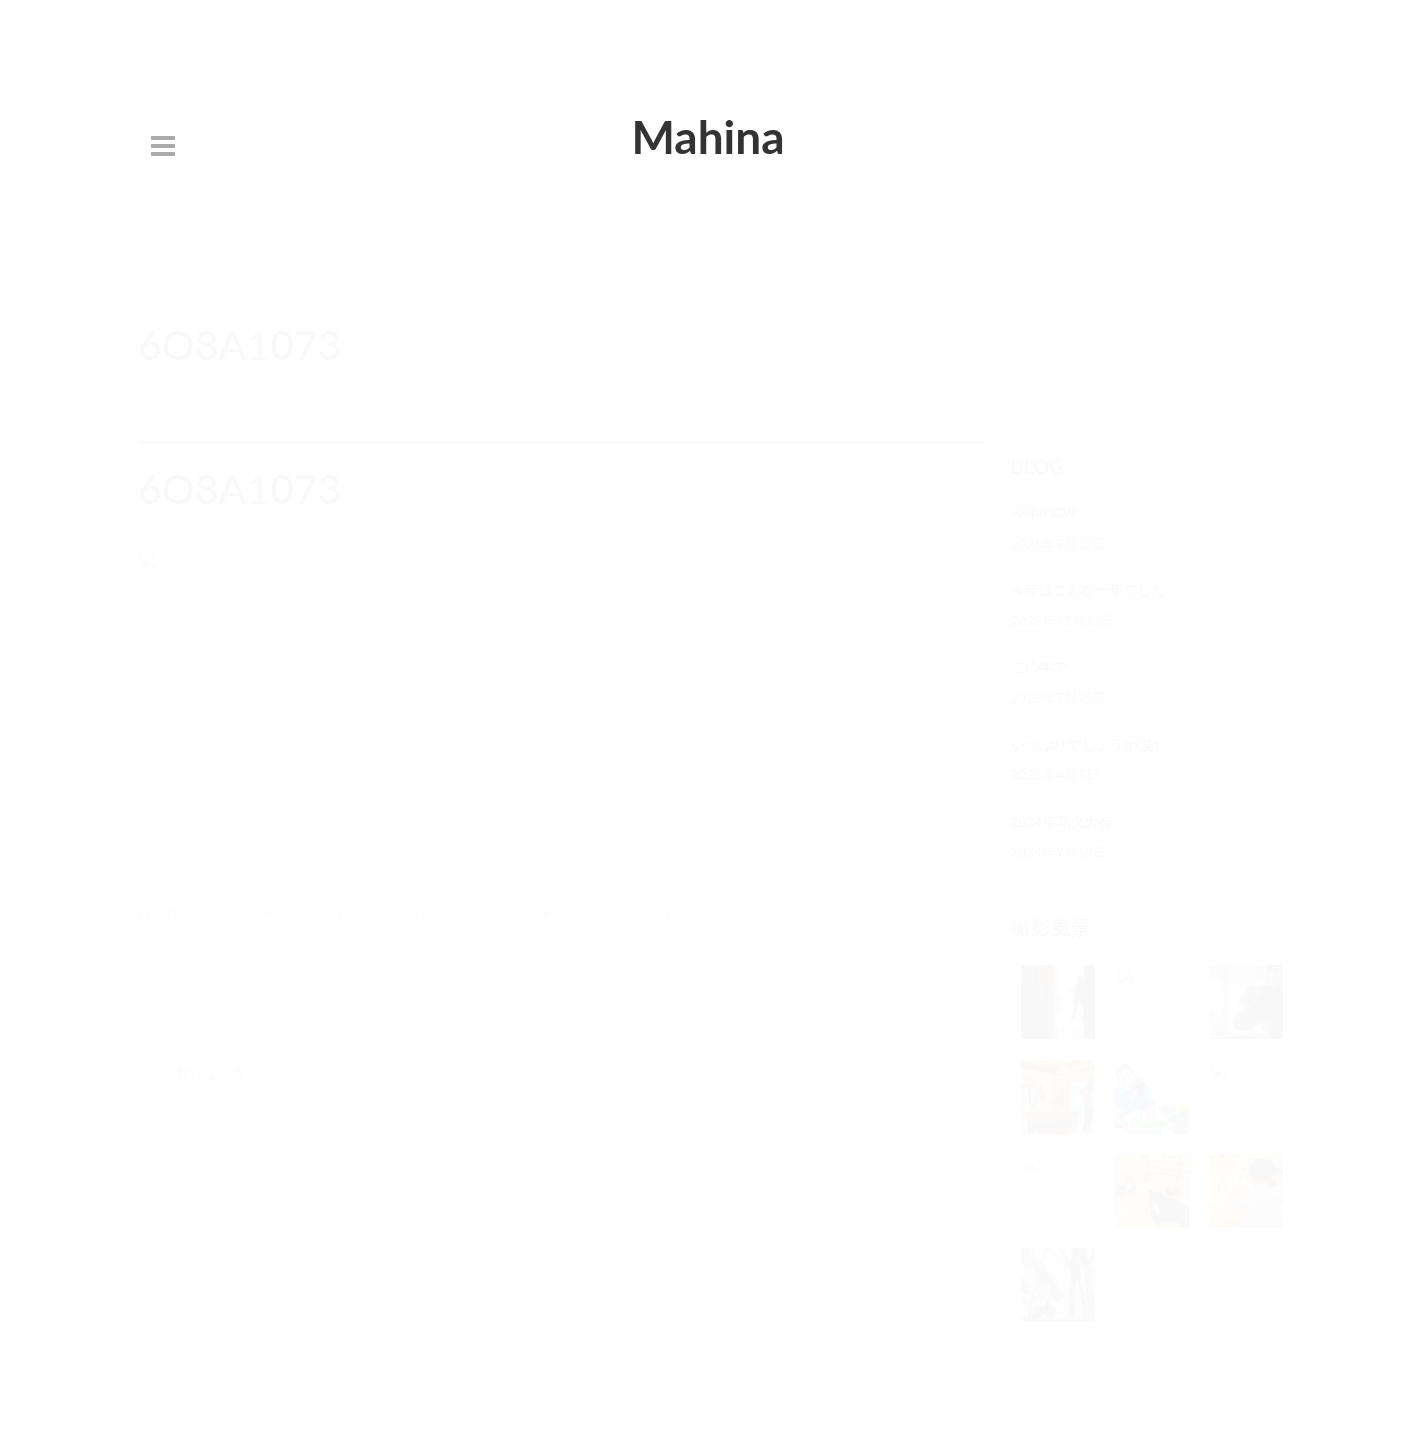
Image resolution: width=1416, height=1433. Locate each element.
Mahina (707, 136)
